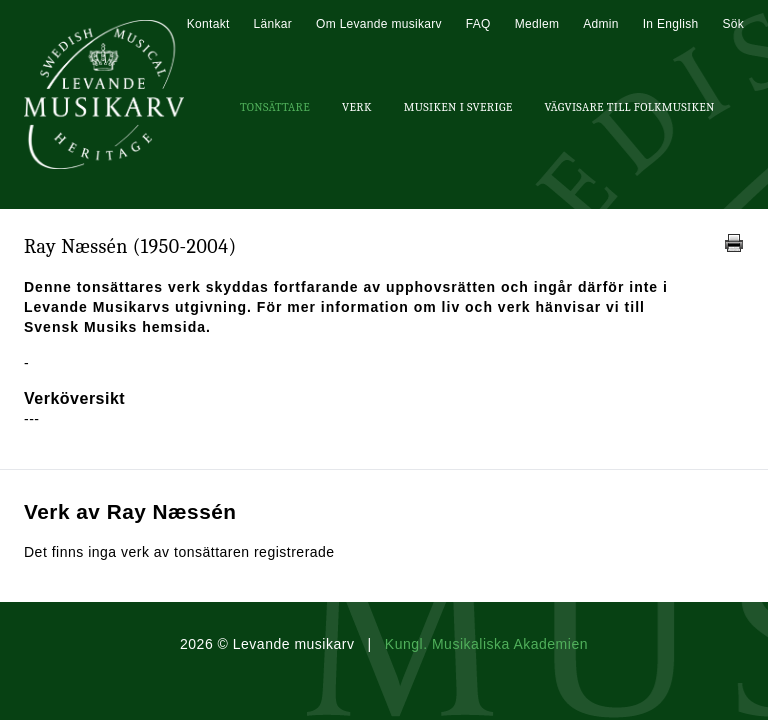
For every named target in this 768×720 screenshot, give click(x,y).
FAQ (478, 24)
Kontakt (208, 24)
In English (671, 24)
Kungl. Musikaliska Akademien (486, 644)
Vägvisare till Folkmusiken (629, 107)
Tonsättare (275, 107)
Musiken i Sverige (458, 107)
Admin (601, 24)
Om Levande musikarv (379, 24)
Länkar (273, 24)
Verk (357, 107)
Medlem (537, 24)
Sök (733, 24)
